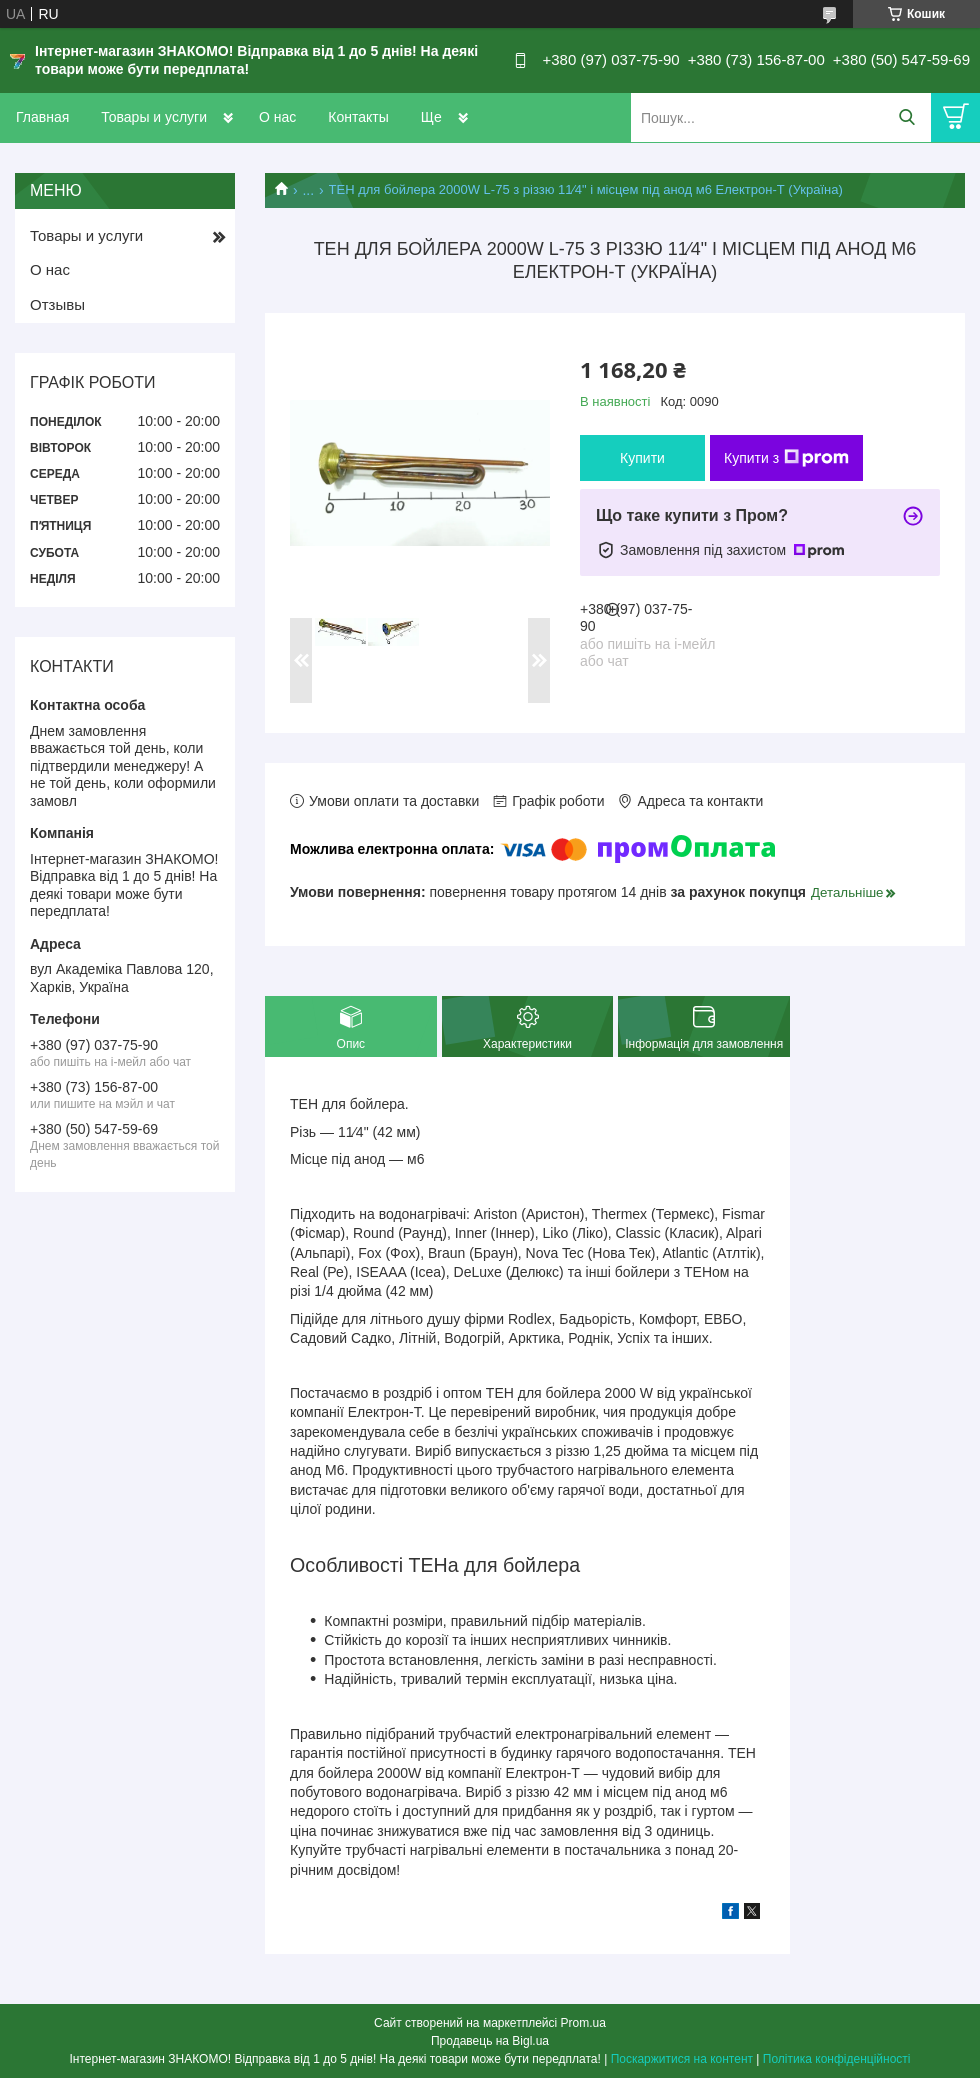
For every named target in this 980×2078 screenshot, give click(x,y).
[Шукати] (906, 117)
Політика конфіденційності (837, 2059)
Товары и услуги (154, 117)
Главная (42, 117)
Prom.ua (583, 2023)
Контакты (358, 117)
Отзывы (57, 304)
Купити (642, 458)
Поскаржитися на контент (682, 2059)
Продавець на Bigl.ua (490, 2041)
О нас (277, 117)
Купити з (786, 458)
